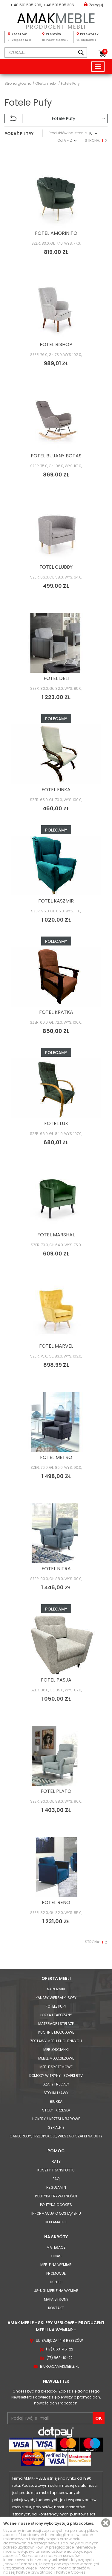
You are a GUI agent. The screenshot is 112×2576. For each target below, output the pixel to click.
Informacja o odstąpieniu (56, 2213)
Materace (56, 2247)
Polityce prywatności (34, 2572)
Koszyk (105, 52)
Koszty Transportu (56, 2170)
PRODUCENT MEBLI (56, 20)
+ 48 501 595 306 (58, 4)
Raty (56, 2161)
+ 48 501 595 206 (25, 4)
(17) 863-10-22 (60, 2357)
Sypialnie (56, 2127)
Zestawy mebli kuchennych (56, 2040)
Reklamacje (56, 2222)
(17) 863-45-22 (59, 2349)
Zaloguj (93, 4)
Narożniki (56, 1989)
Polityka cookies (56, 2204)
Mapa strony (56, 2299)
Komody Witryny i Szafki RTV (56, 2075)
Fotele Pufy (56, 2006)
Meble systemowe (56, 2066)
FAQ (56, 2178)
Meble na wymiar (56, 2264)
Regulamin (56, 2187)
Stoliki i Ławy (56, 2092)
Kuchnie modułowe (56, 2032)
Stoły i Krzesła (56, 2110)
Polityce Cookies (70, 2572)
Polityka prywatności (56, 2196)
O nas (56, 2256)
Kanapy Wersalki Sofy (56, 1997)
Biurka (56, 2101)
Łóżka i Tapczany (56, 2014)
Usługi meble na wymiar (56, 2290)
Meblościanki (56, 2049)
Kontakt (56, 2307)
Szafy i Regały (56, 2084)
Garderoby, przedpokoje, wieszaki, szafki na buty (56, 2136)
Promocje (56, 2273)
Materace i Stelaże (56, 2023)
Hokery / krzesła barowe (56, 2118)
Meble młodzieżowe (56, 2058)
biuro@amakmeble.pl (59, 2366)
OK (98, 2418)
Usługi (56, 2282)
